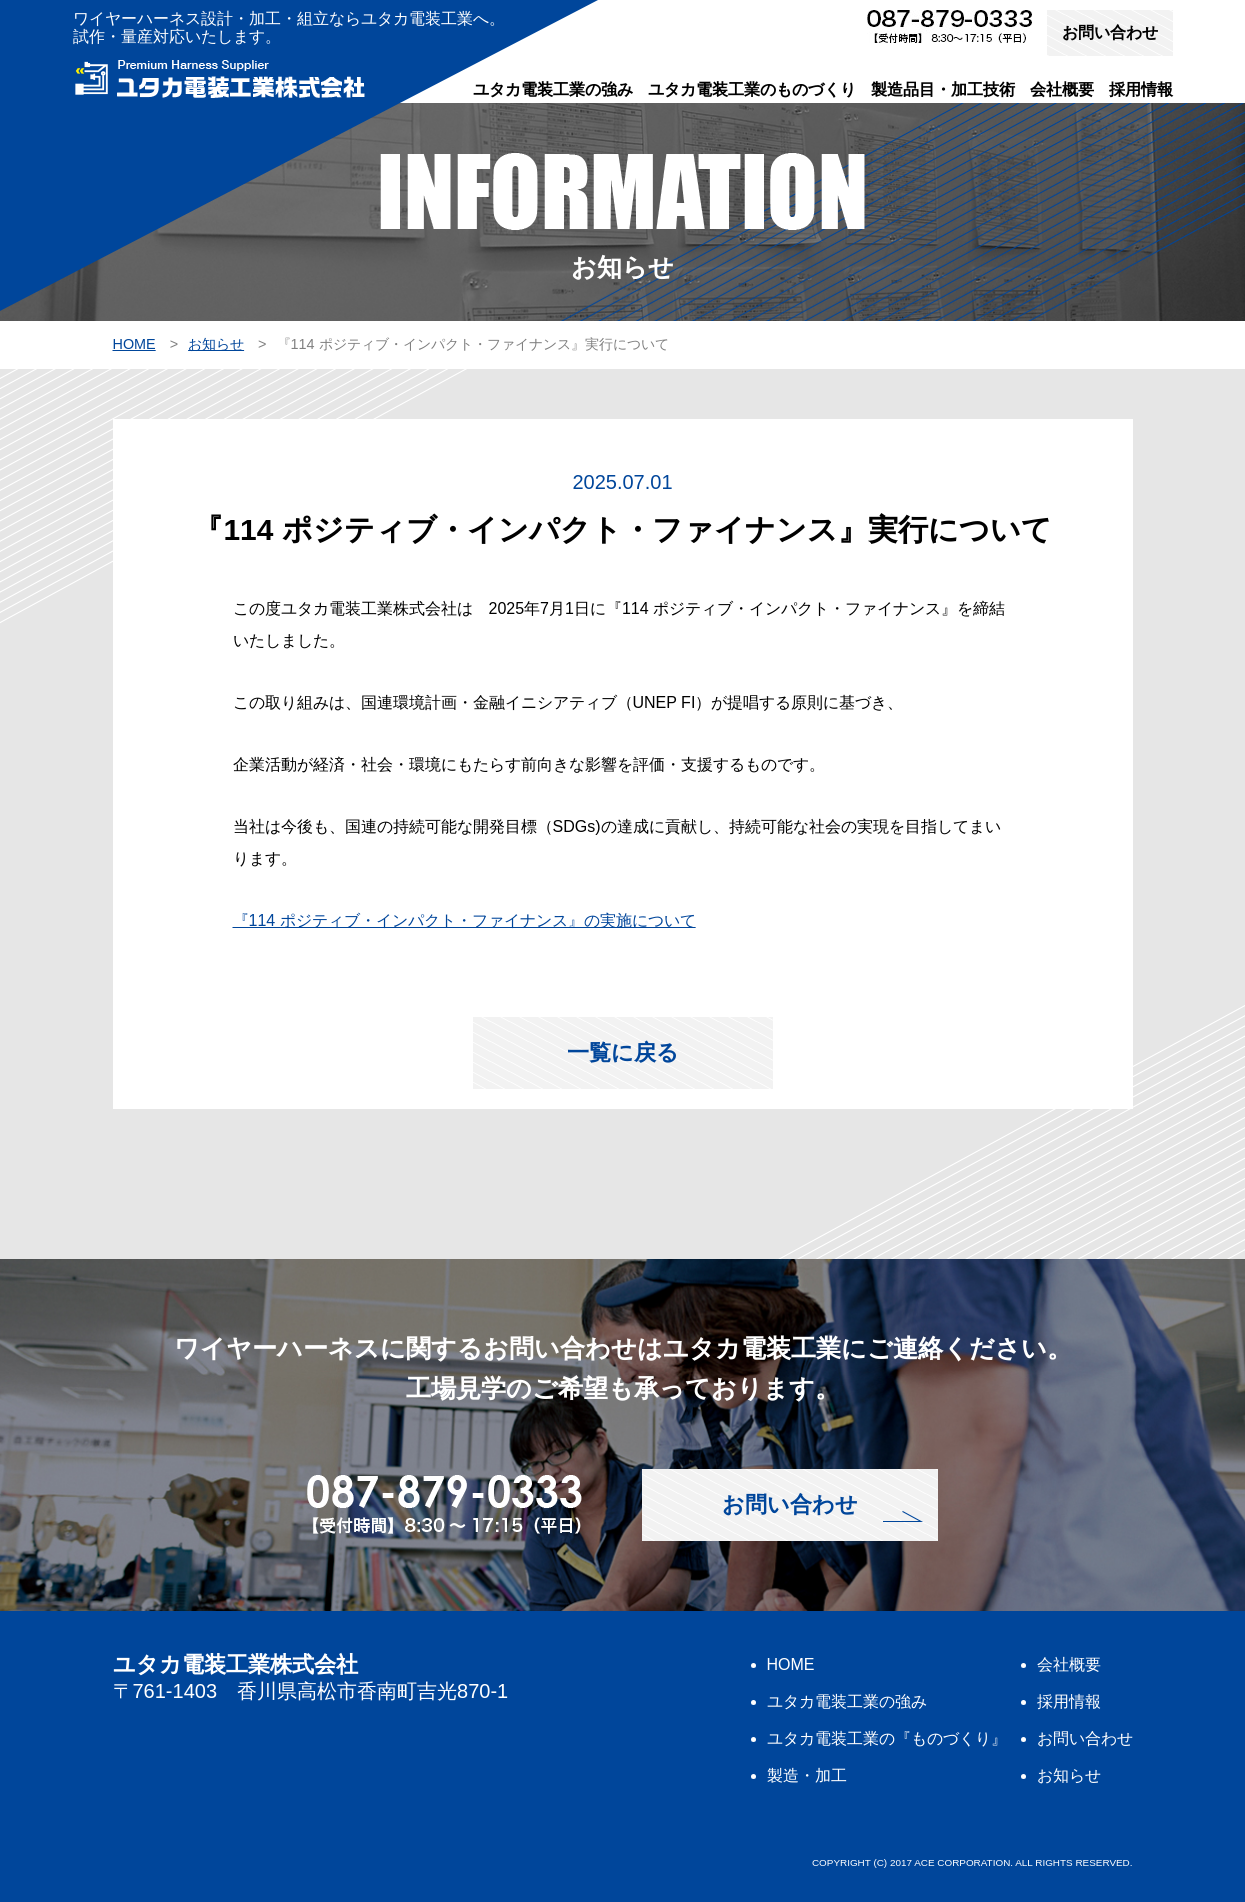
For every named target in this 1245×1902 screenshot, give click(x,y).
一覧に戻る (623, 1052)
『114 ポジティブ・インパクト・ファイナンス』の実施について (464, 920)
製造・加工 (807, 1775)
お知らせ (1069, 1775)
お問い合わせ (1110, 32)
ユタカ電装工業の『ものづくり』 (887, 1738)
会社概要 (1062, 89)
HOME (791, 1664)
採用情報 (1141, 89)
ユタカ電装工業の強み (553, 89)
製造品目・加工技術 (943, 89)
